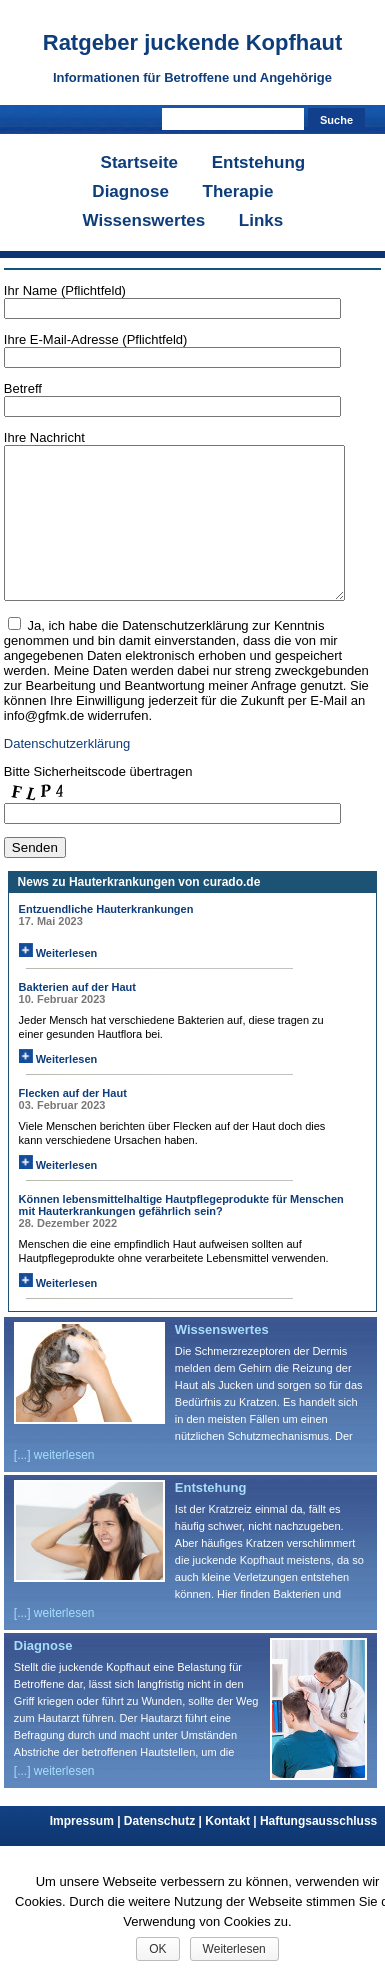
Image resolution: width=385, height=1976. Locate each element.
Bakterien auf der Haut (77, 1017)
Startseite (139, 162)
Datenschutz (164, 1851)
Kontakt (232, 1851)
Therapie (238, 191)
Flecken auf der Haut (73, 1123)
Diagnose (130, 191)
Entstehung (259, 162)
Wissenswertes (144, 220)
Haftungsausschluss (318, 1851)
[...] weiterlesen (54, 1485)
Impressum (87, 1851)
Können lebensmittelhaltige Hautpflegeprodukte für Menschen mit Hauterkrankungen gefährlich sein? (181, 1235)
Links (261, 220)
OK (157, 1949)
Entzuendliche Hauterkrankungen (106, 939)
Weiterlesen (58, 983)
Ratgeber (193, 42)
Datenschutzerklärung (67, 773)
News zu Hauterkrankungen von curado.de (139, 912)
